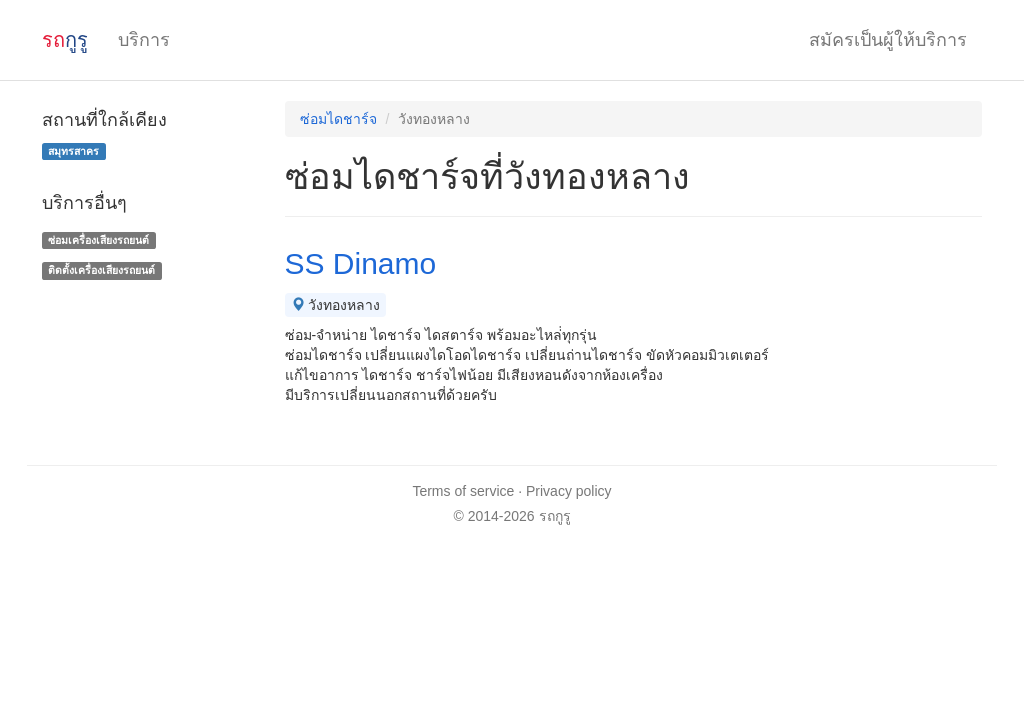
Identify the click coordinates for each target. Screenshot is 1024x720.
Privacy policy (569, 491)
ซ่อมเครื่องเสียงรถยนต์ (98, 240)
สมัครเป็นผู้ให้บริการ (888, 40)
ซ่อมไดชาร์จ (338, 119)
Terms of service (463, 491)
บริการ (144, 40)
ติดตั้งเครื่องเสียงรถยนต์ (101, 270)
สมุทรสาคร (73, 151)
